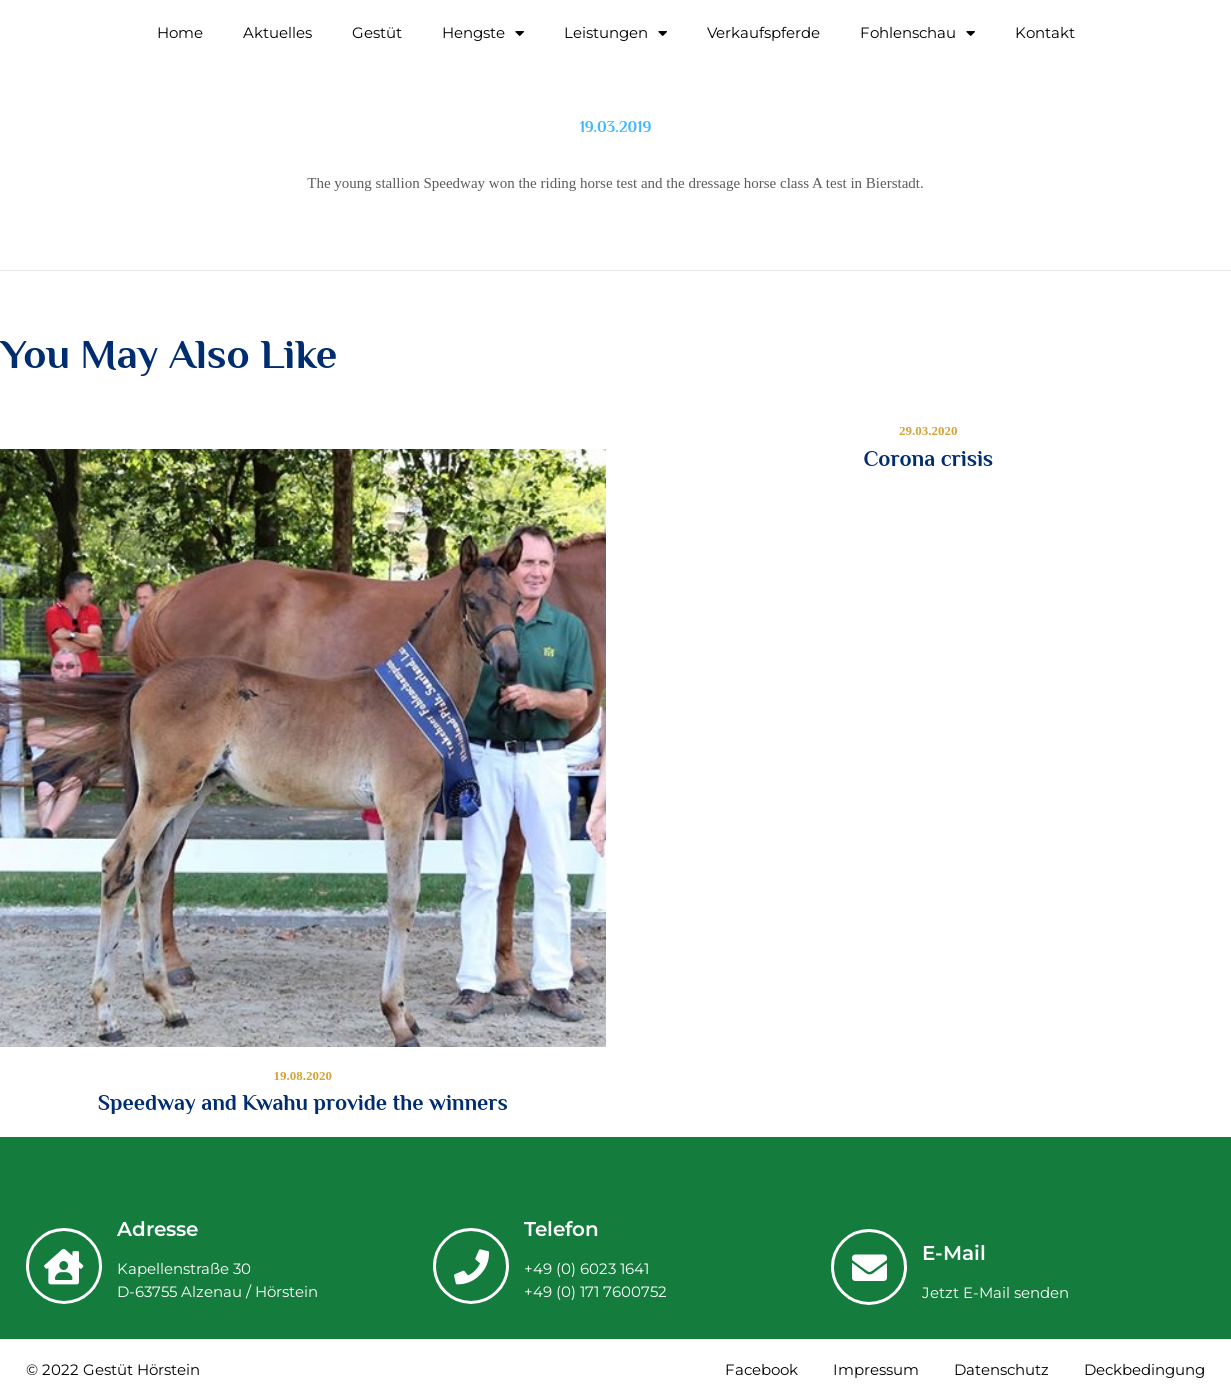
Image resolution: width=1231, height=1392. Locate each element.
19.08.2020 (303, 1075)
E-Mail (954, 1253)
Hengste (483, 33)
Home (180, 32)
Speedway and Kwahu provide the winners (303, 1103)
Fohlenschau (917, 33)
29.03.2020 (928, 430)
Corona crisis (928, 459)
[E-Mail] (869, 1267)
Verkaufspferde (763, 32)
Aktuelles (277, 32)
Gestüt (377, 32)
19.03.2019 (616, 127)
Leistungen (615, 33)
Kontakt (1045, 32)
